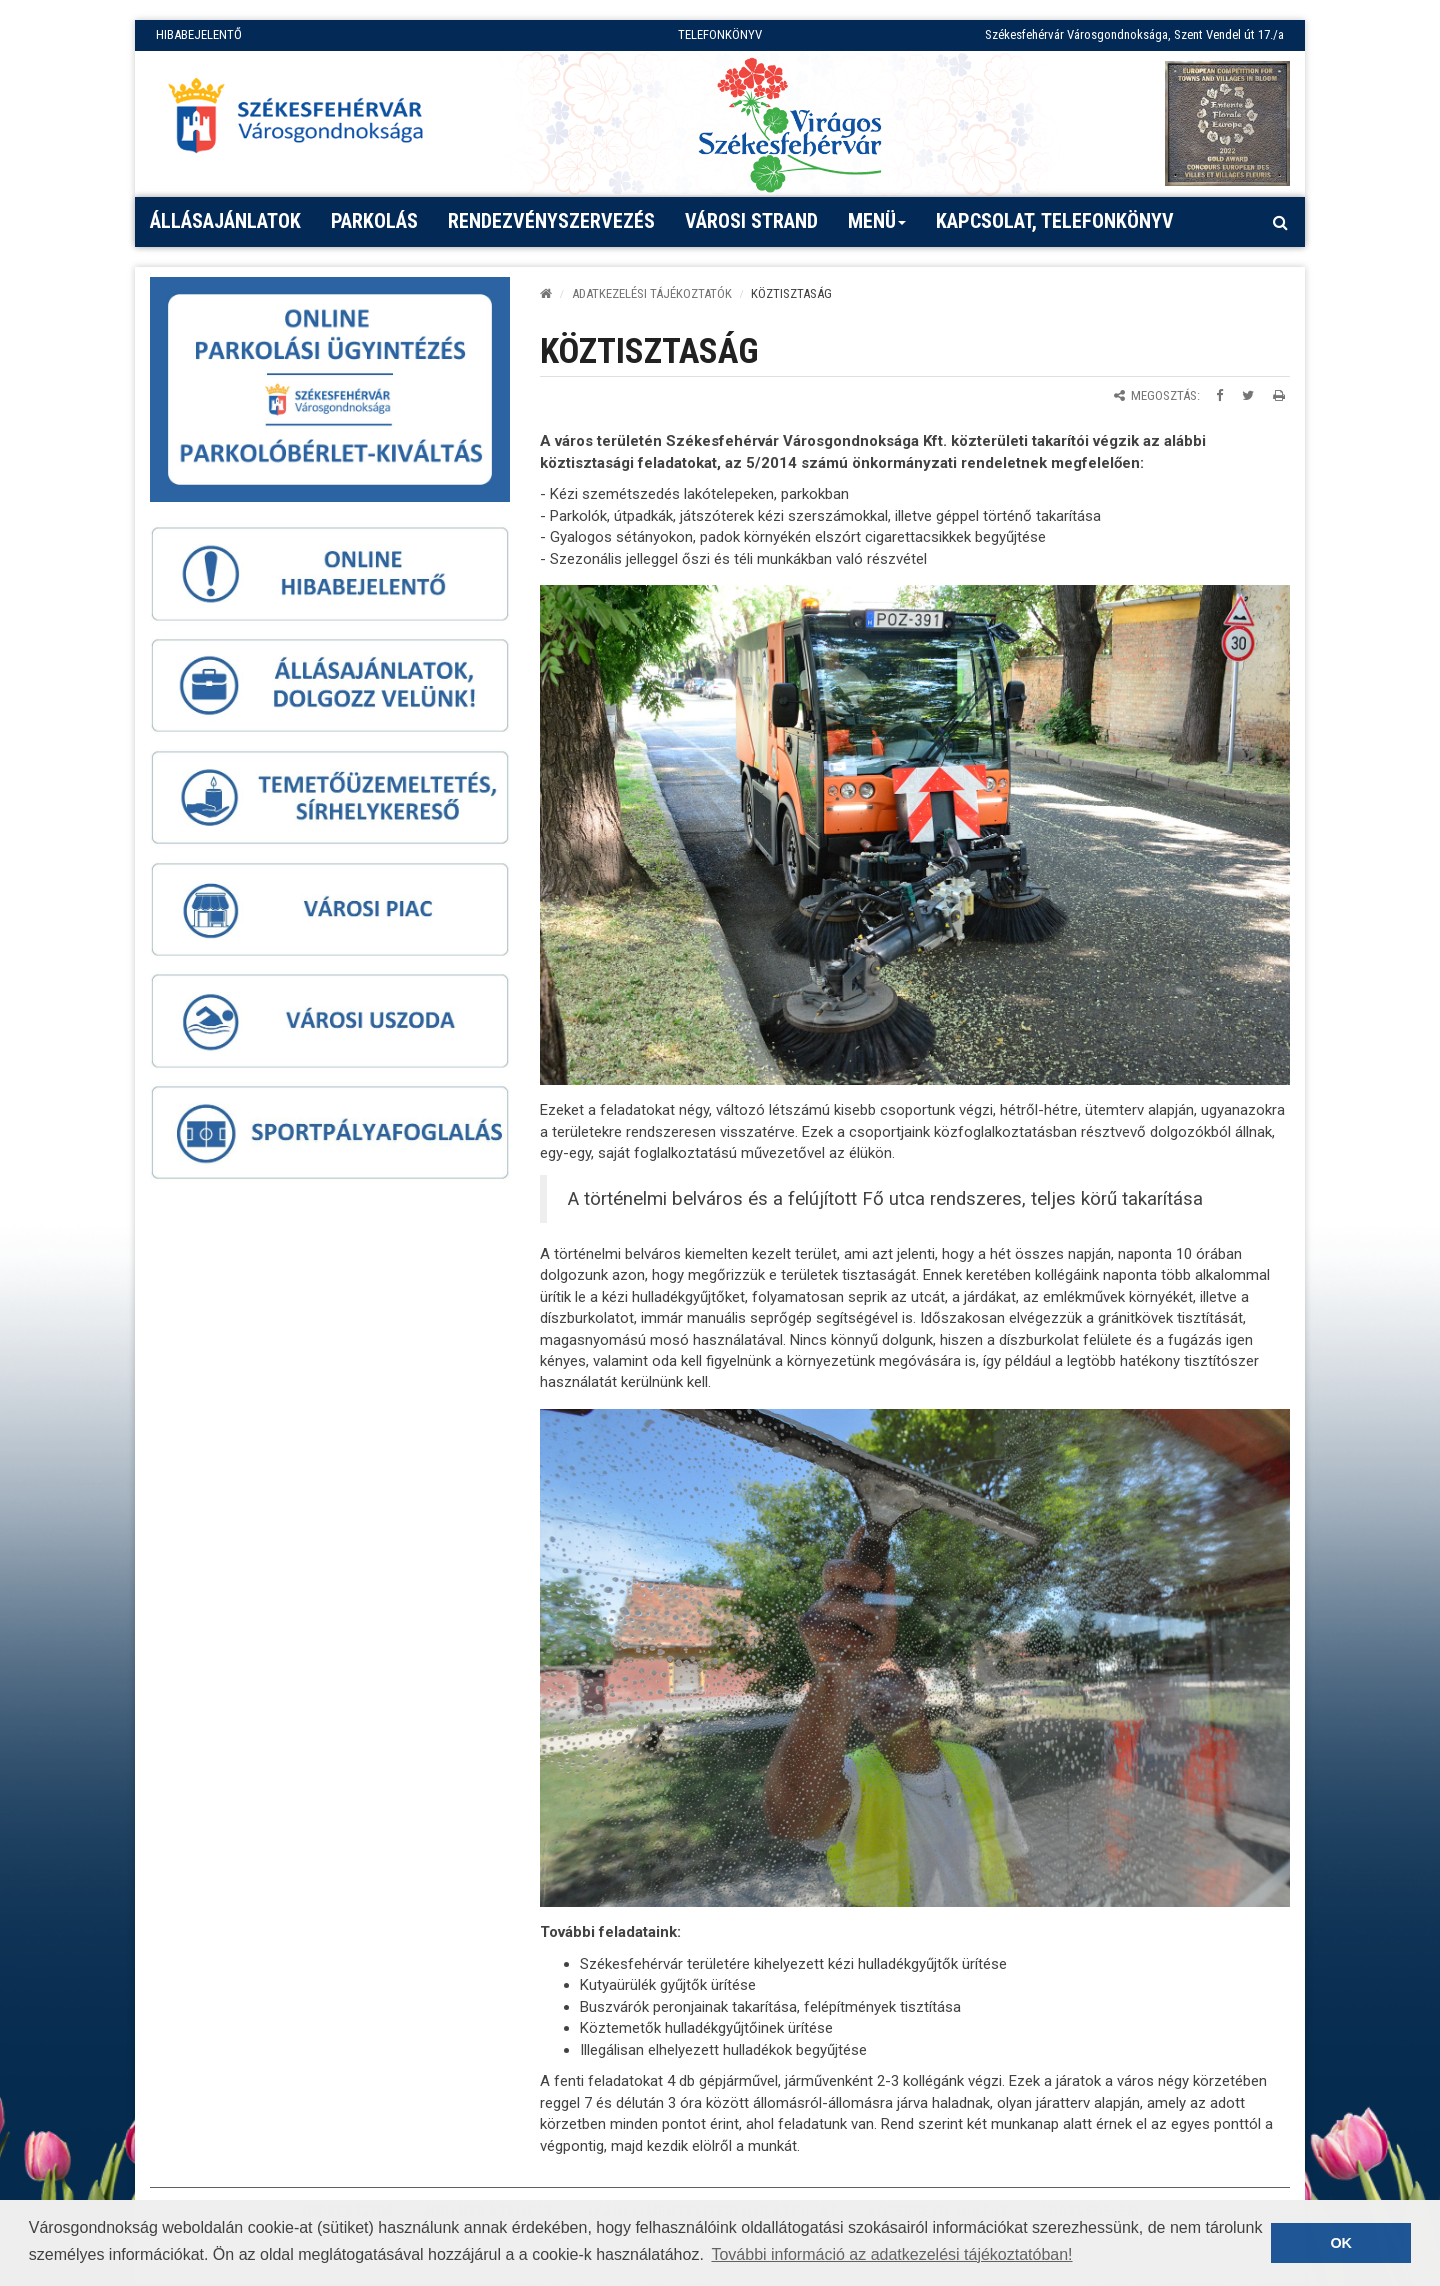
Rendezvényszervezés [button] (551, 221)
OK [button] (1341, 2243)
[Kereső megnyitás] (1280, 222)
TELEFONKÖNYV (720, 34)
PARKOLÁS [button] (374, 221)
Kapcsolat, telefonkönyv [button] (1055, 221)
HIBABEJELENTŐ (199, 34)
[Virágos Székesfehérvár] (790, 123)
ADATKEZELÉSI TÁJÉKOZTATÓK (652, 293)
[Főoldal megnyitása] (305, 121)
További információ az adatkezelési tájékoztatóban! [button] (891, 2254)
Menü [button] (877, 228)
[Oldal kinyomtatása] (1279, 395)
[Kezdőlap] (546, 293)
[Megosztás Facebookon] (1219, 395)
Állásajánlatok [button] (225, 221)
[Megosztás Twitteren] (1248, 395)
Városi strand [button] (751, 221)
